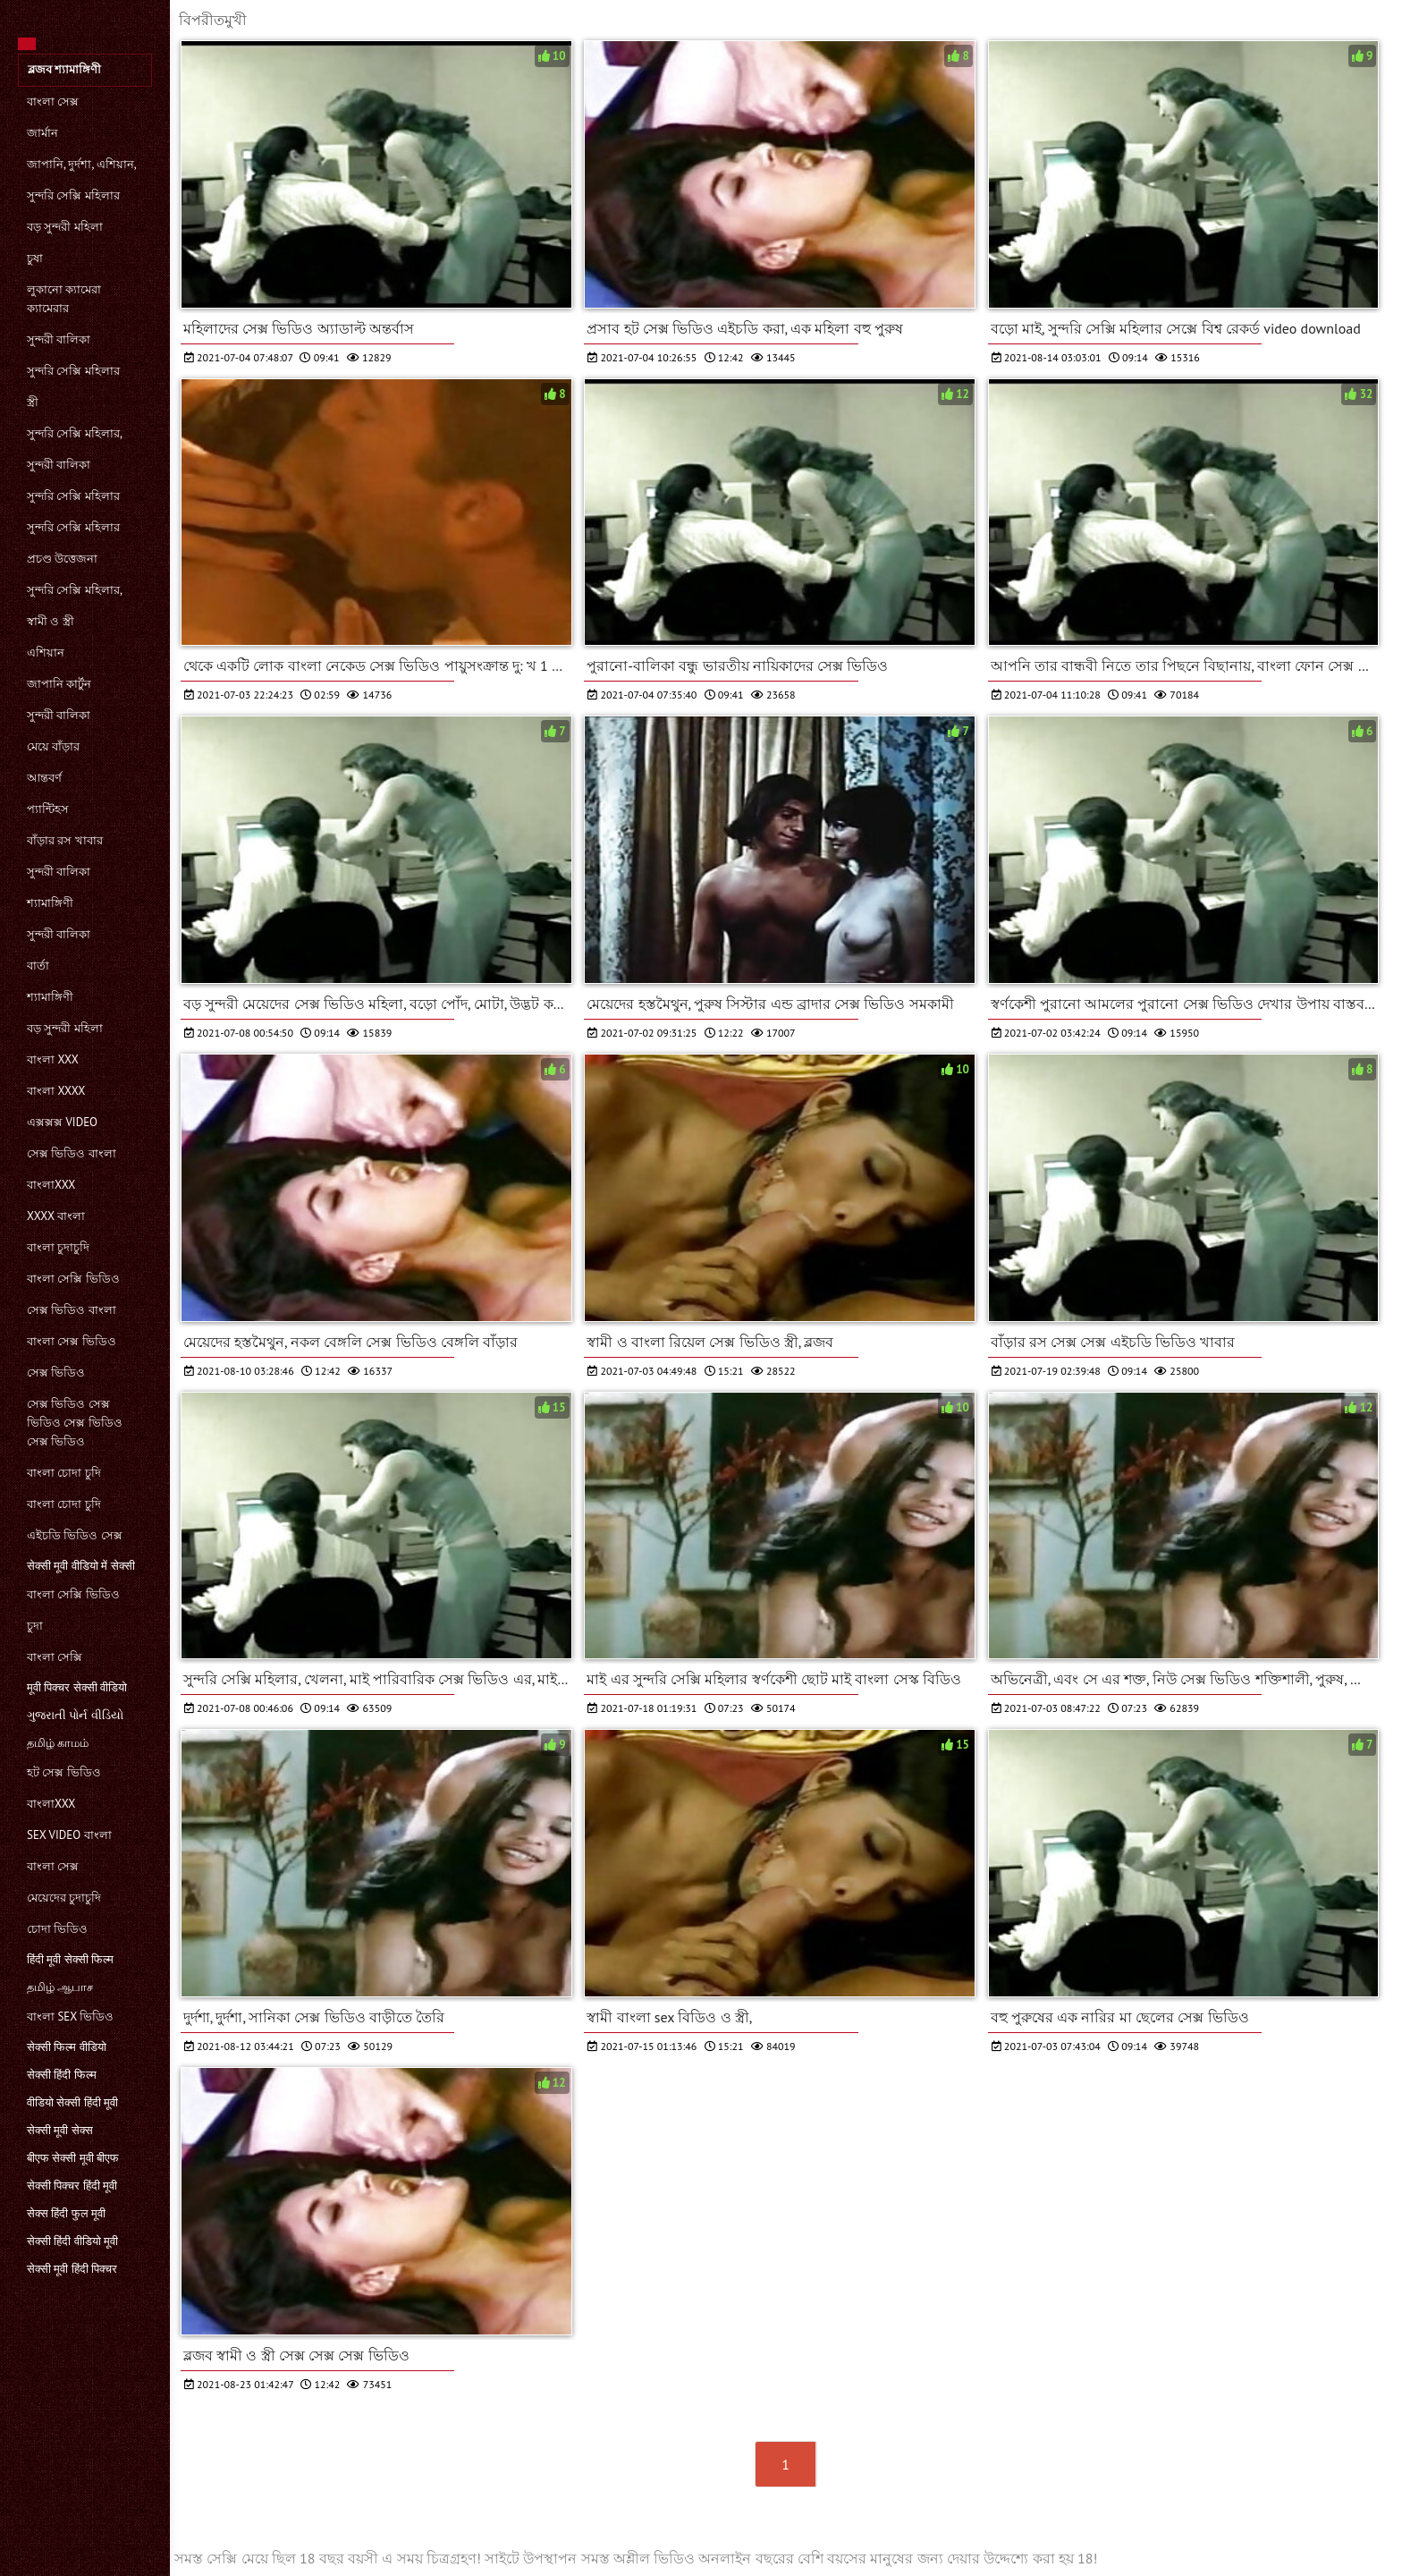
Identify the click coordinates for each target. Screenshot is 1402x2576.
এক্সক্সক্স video (62, 1122)
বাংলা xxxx (56, 1090)
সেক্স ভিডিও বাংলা (71, 1153)
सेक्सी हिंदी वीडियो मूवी (72, 2241)
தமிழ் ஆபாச (60, 1987)
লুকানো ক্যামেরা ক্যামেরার (64, 299)
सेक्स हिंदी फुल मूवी (66, 2213)
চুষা (35, 258)
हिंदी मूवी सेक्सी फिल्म (70, 1959)
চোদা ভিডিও (57, 1928)
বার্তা (38, 965)
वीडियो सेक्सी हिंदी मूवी (72, 2102)
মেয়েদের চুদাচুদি (64, 1897)
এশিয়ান (45, 652)
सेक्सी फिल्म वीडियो (66, 2047)
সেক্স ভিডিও (56, 1372)
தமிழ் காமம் (58, 1742)
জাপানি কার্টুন (59, 683)
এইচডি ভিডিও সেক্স (74, 1535)
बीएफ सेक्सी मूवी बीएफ (73, 2157)
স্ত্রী (32, 402)
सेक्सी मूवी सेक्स (60, 2130)
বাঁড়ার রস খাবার (65, 840)
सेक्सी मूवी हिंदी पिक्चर (72, 2268)
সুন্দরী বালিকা (58, 339)
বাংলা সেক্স (53, 101)
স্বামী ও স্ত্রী (50, 621)
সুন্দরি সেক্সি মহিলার (73, 195)
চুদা (35, 1625)
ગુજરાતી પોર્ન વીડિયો (75, 1715)
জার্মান (42, 132)
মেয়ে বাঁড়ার (53, 746)
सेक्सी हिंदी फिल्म (62, 2074)
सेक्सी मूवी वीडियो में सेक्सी (81, 1565)
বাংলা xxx (53, 1059)
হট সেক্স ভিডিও (64, 1772)
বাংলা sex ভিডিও (70, 2016)
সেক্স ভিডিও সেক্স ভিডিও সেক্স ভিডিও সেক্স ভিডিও (74, 1422)
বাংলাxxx (51, 1184)
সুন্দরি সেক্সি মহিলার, (74, 433)
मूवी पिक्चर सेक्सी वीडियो (77, 1687)
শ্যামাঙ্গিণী (50, 903)
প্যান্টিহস (48, 809)
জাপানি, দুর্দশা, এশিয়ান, (82, 164)
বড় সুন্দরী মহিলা (65, 226)
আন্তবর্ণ (44, 777)
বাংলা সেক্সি (54, 1657)
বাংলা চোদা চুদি (64, 1472)
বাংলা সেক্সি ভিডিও (73, 1278)
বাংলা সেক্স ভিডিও (71, 1341)
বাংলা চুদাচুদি (58, 1247)
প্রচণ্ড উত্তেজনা (62, 558)
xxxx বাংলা (56, 1216)
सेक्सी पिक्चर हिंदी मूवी (72, 2185)
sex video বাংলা (69, 1835)
